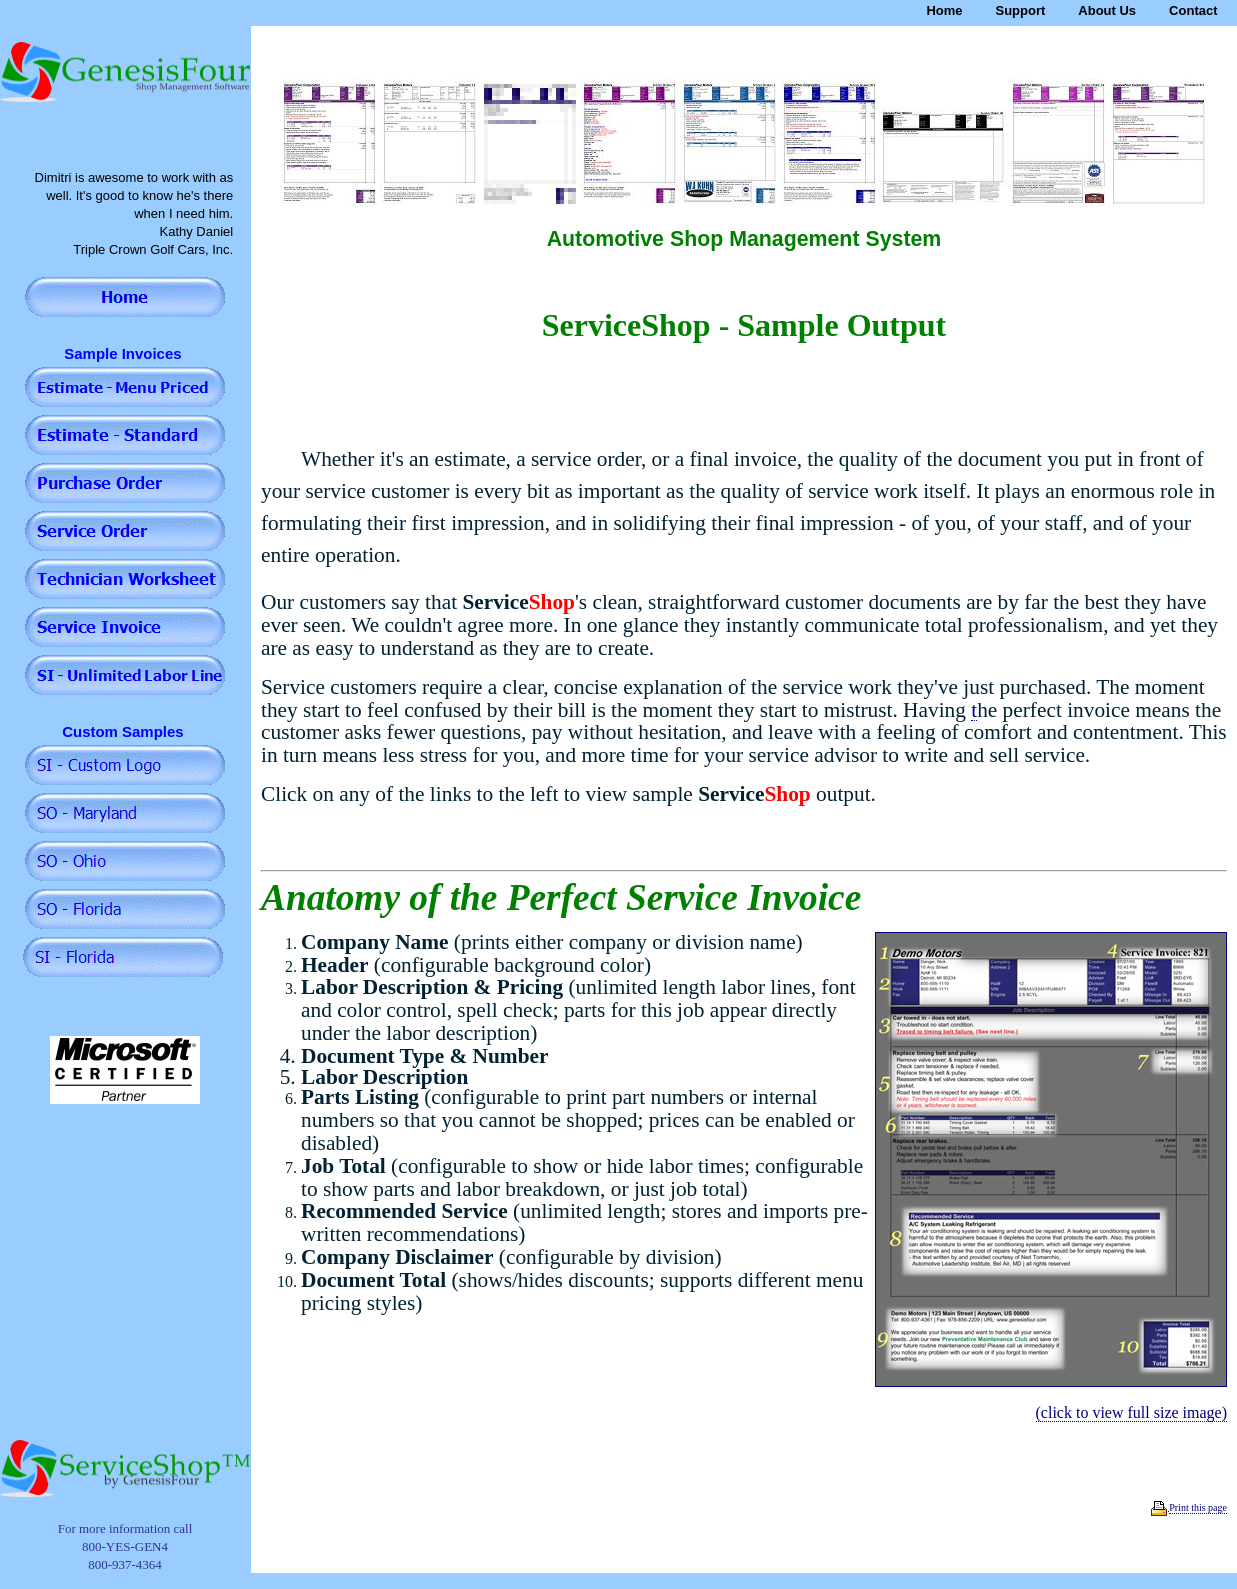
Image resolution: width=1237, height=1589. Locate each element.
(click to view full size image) (1131, 1412)
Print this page (1198, 1507)
